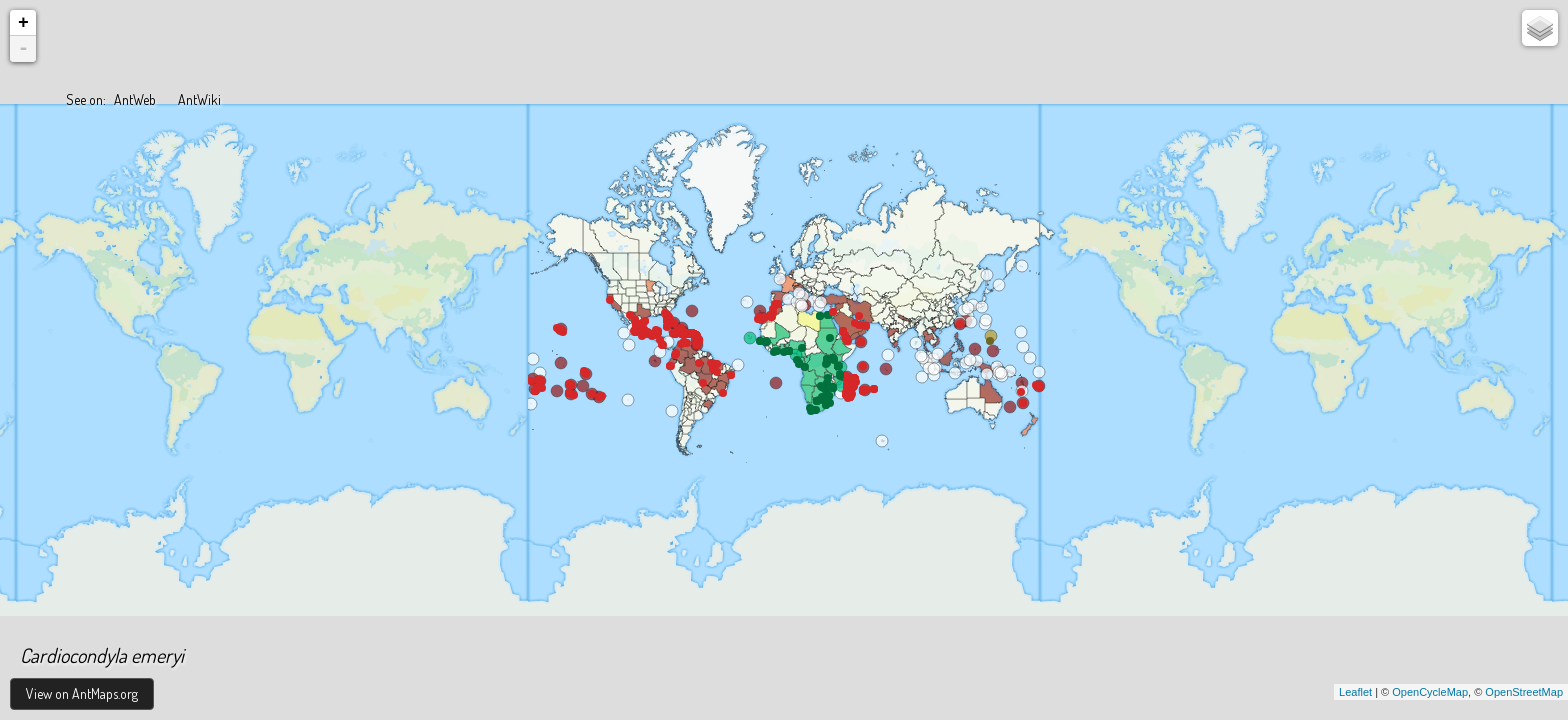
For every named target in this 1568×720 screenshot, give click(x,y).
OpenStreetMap (1524, 692)
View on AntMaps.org (82, 693)
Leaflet (1355, 692)
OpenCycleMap (1430, 692)
